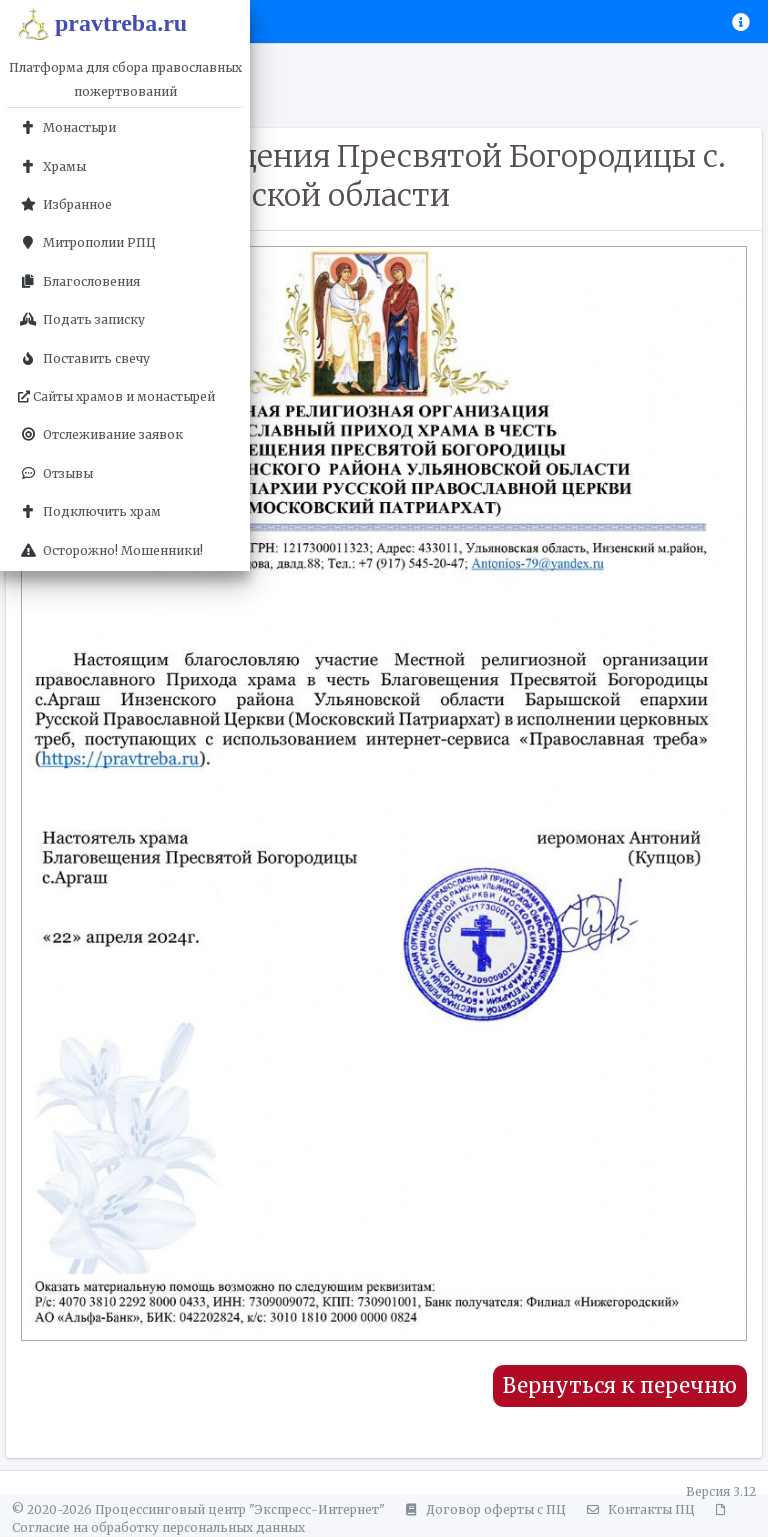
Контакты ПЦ (638, 1509)
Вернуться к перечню (620, 1386)
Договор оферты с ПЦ (483, 1509)
